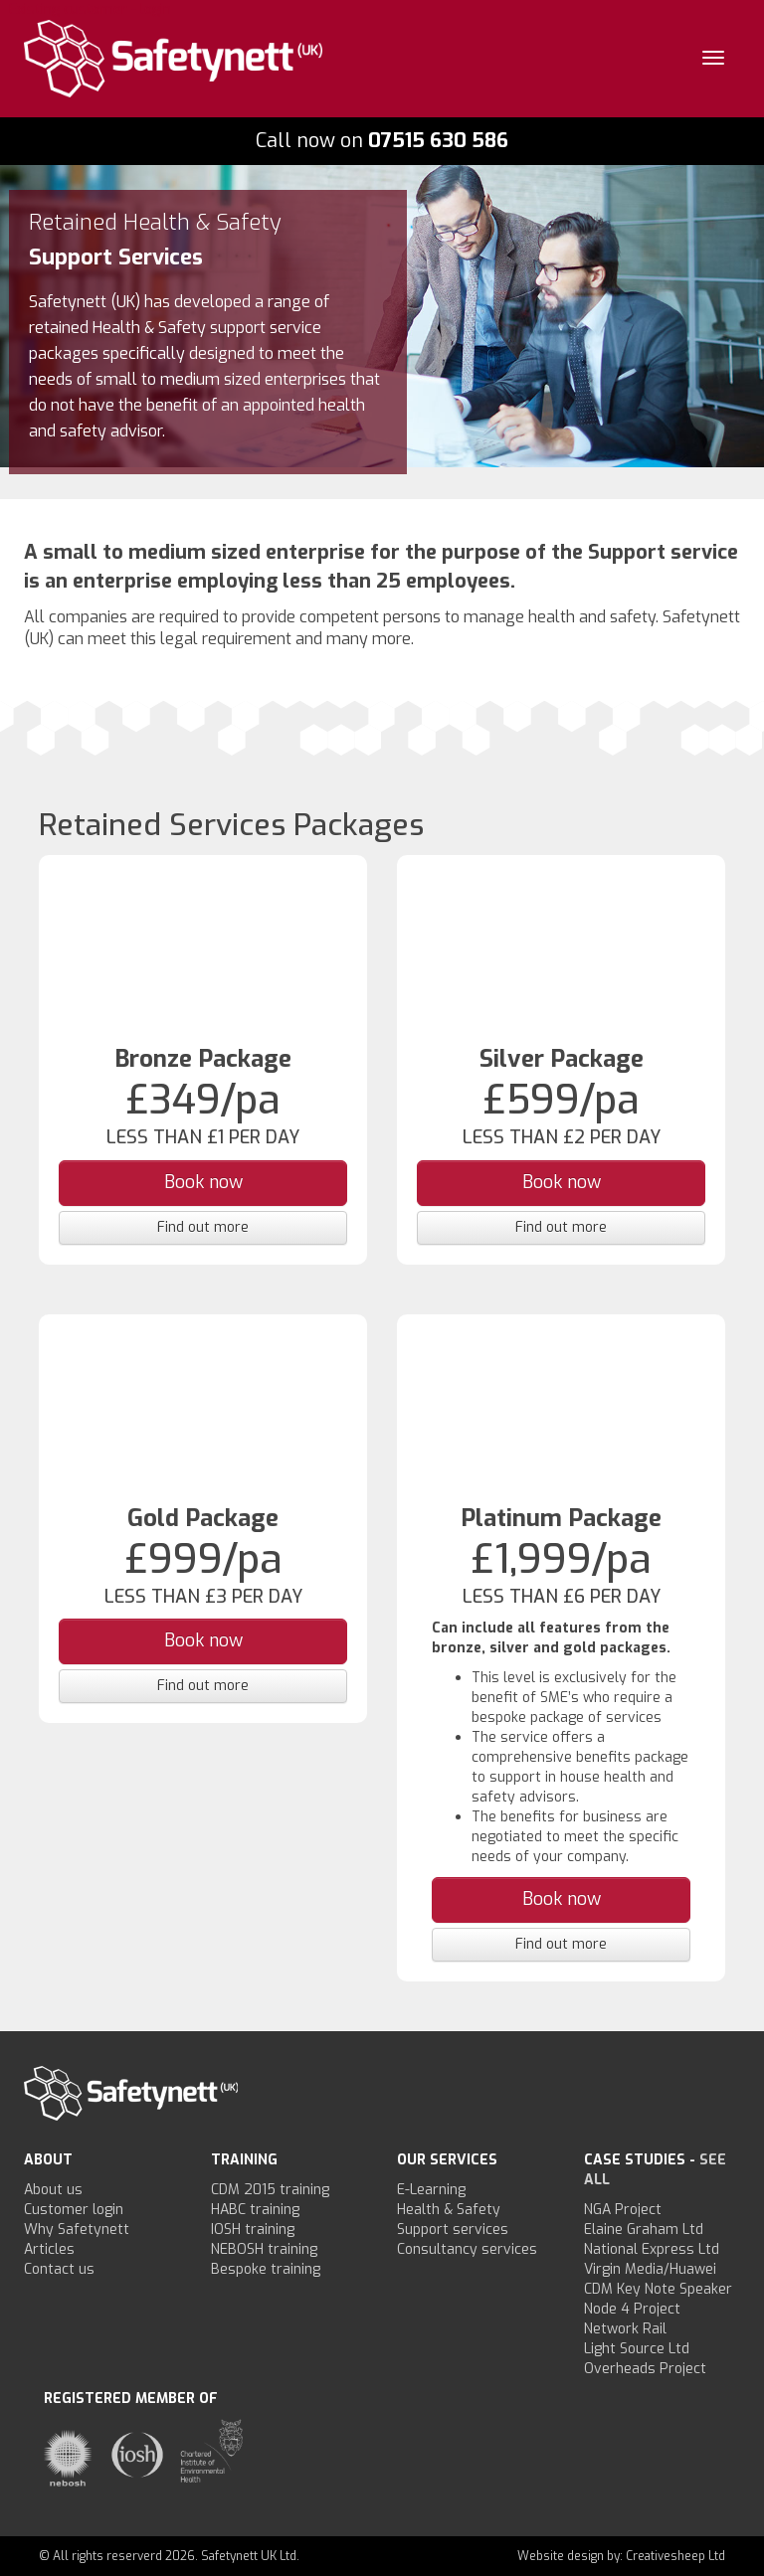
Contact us (59, 2269)
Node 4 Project (632, 2309)
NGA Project (623, 2209)
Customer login (73, 2209)
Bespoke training (265, 2269)
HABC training (255, 2209)
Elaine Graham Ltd (643, 2229)
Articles (49, 2249)
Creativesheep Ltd (675, 2556)
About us (53, 2189)
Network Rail (625, 2328)
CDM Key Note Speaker (658, 2289)
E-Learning (431, 2189)
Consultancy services (467, 2249)
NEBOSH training (264, 2249)
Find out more (203, 1227)
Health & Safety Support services (452, 2219)
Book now (203, 1182)
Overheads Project (645, 2368)
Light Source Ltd (636, 2348)
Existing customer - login (90, 9)
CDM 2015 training (270, 2189)
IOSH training (252, 2229)
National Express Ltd (651, 2249)
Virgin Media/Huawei (650, 2269)
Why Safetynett (76, 2229)
